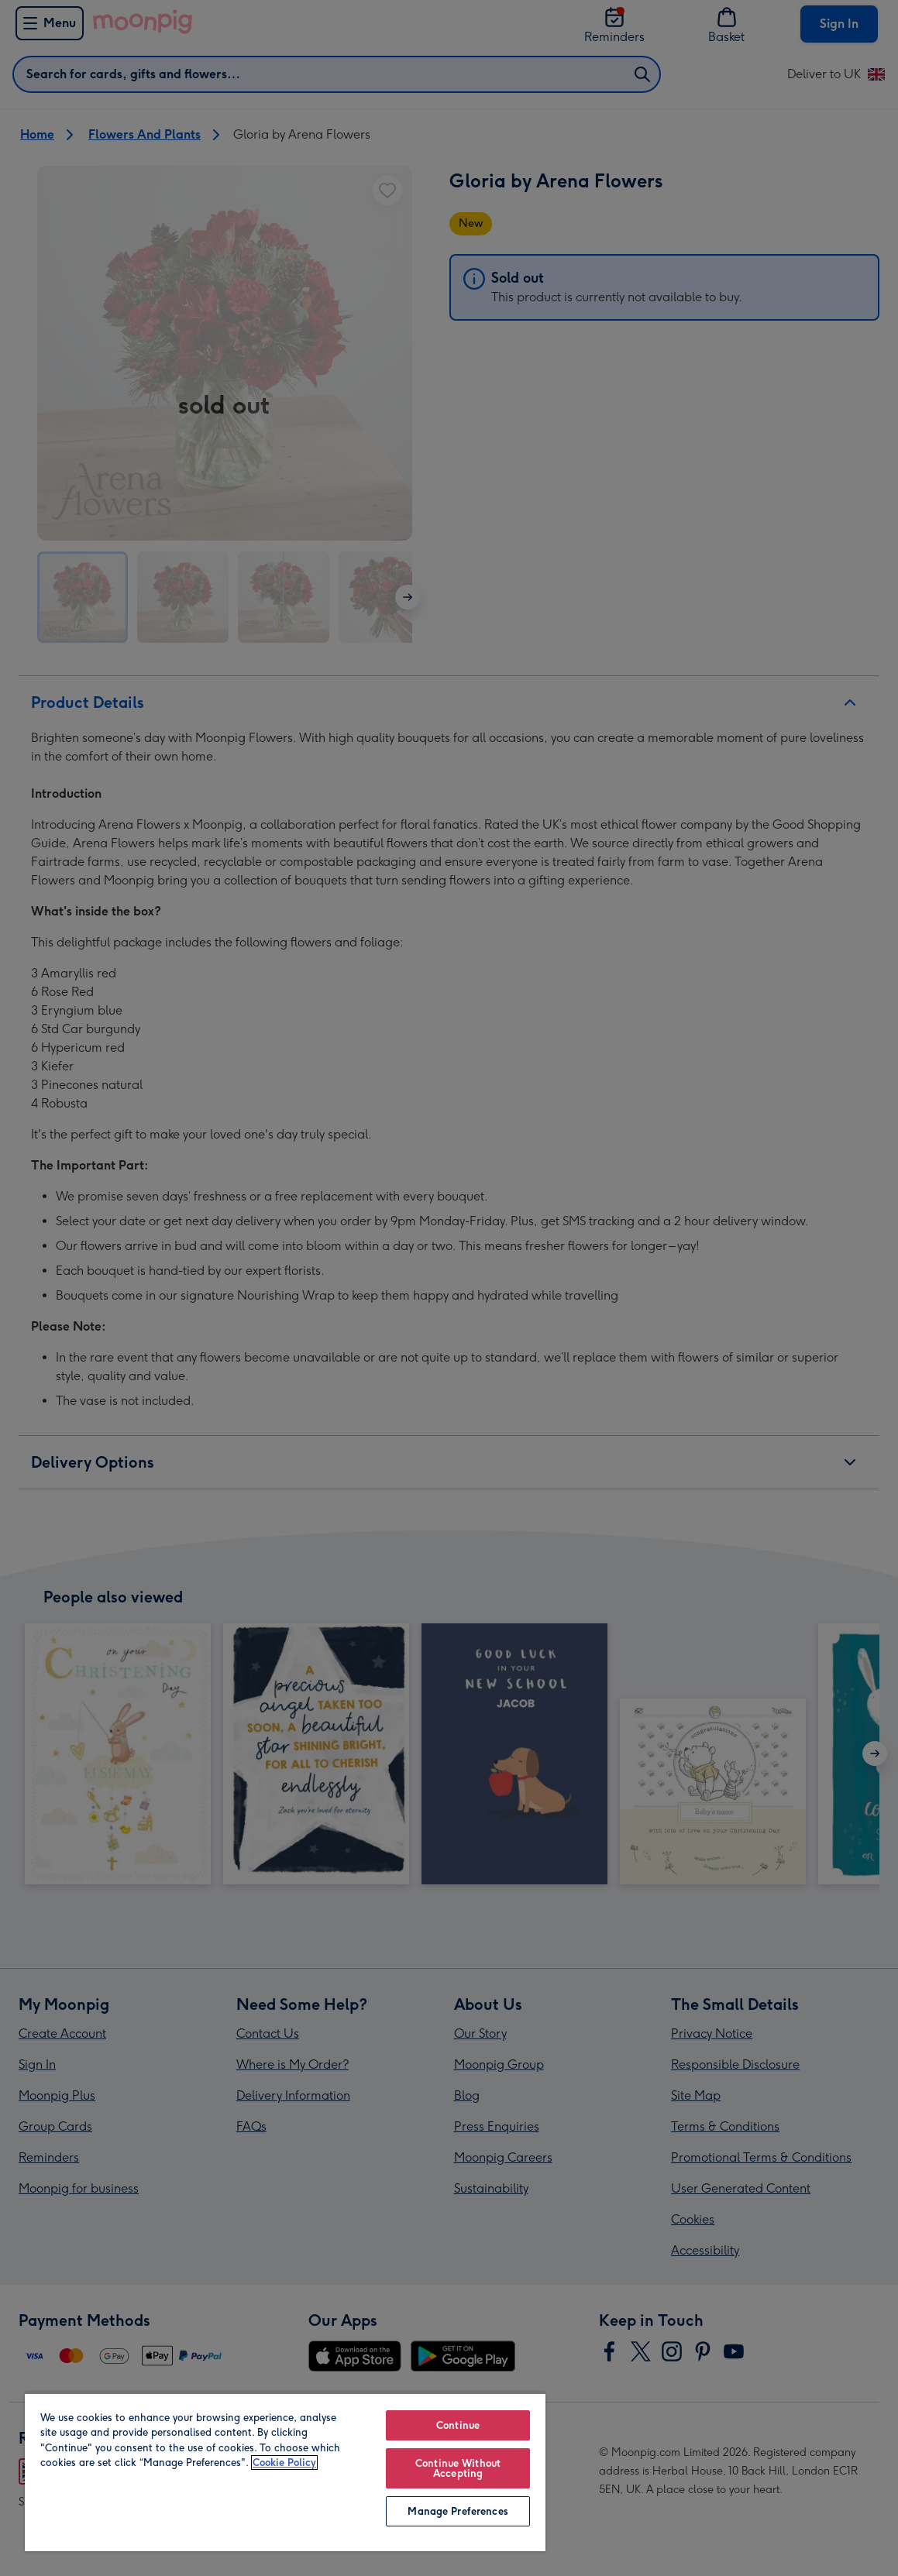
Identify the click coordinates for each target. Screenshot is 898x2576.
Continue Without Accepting (458, 2468)
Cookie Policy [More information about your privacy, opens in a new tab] (284, 2462)
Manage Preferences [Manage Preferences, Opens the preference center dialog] (457, 2511)
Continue (458, 2425)
